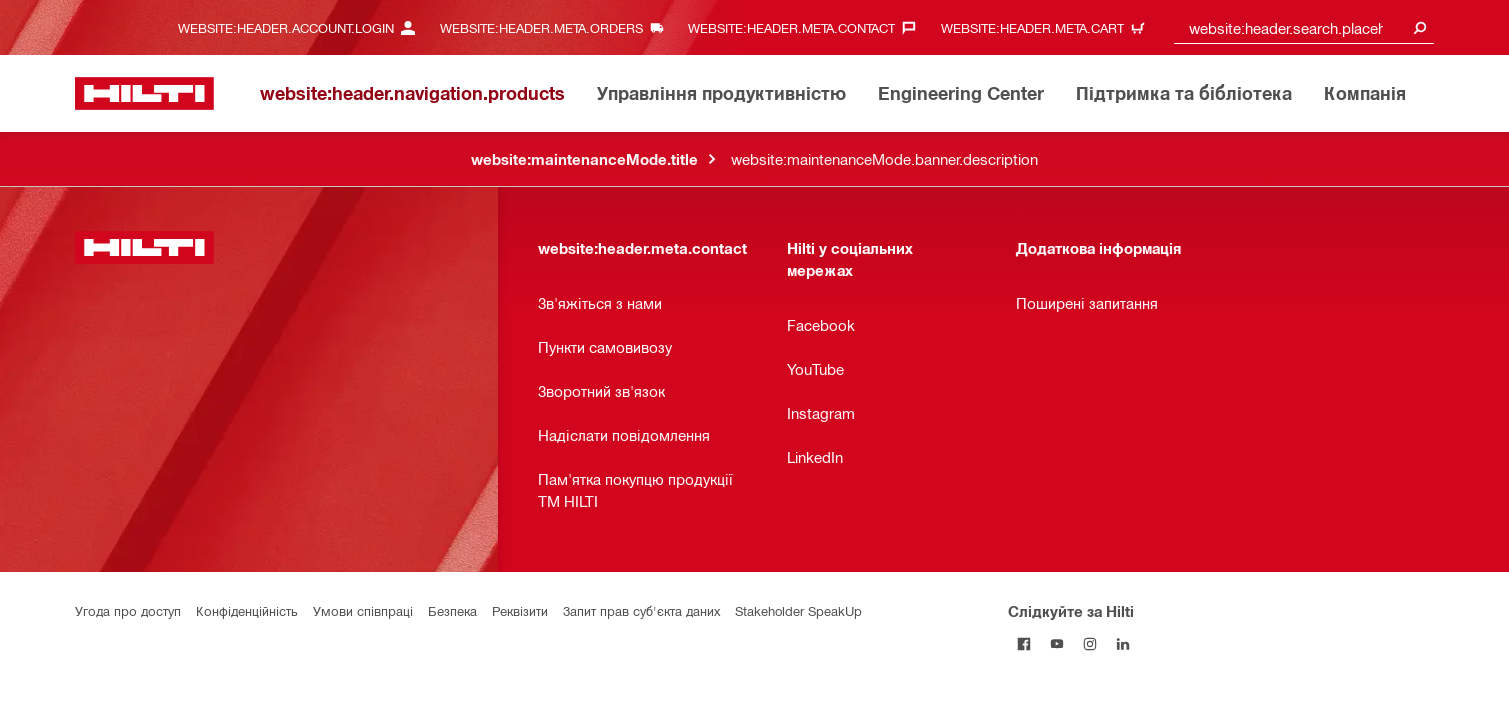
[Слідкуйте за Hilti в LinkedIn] (1123, 643)
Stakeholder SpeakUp (798, 610)
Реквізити (520, 610)
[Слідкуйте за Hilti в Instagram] (1090, 643)
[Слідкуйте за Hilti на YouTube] (1057, 643)
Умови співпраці (363, 610)
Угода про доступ (128, 610)
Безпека (452, 610)
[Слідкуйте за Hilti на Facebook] (1024, 643)
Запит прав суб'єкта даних (641, 610)
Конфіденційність (247, 610)
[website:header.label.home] (144, 93)
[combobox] (1304, 27)
